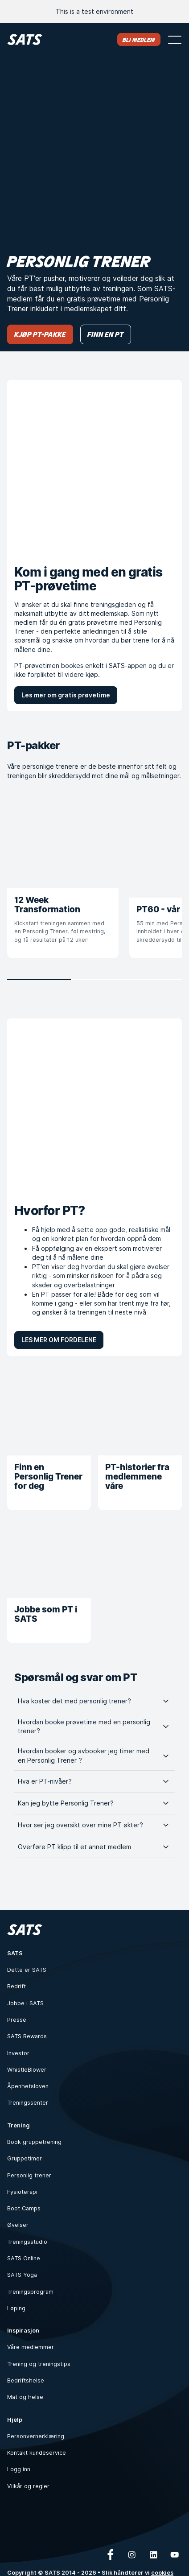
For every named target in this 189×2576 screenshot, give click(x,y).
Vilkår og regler (28, 2486)
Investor (18, 2053)
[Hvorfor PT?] (94, 1105)
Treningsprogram (30, 2291)
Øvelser (18, 2225)
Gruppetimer (24, 2158)
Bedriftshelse (25, 2380)
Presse (16, 2019)
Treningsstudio (27, 2241)
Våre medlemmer (30, 2347)
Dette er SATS (26, 1969)
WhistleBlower (26, 2069)
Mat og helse (25, 2397)
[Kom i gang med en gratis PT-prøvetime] (94, 467)
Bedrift (16, 1986)
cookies (162, 2572)
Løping (16, 2308)
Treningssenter (27, 2102)
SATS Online (23, 2258)
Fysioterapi (22, 2192)
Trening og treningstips (38, 2364)
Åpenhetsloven (28, 2086)
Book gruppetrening (34, 2142)
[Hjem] (24, 39)
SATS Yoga (22, 2274)
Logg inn (18, 2469)
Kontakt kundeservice (36, 2452)
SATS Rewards (27, 2036)
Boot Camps (24, 2208)
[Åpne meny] (175, 40)
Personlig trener (29, 2175)
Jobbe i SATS (25, 2003)
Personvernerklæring (35, 2436)
